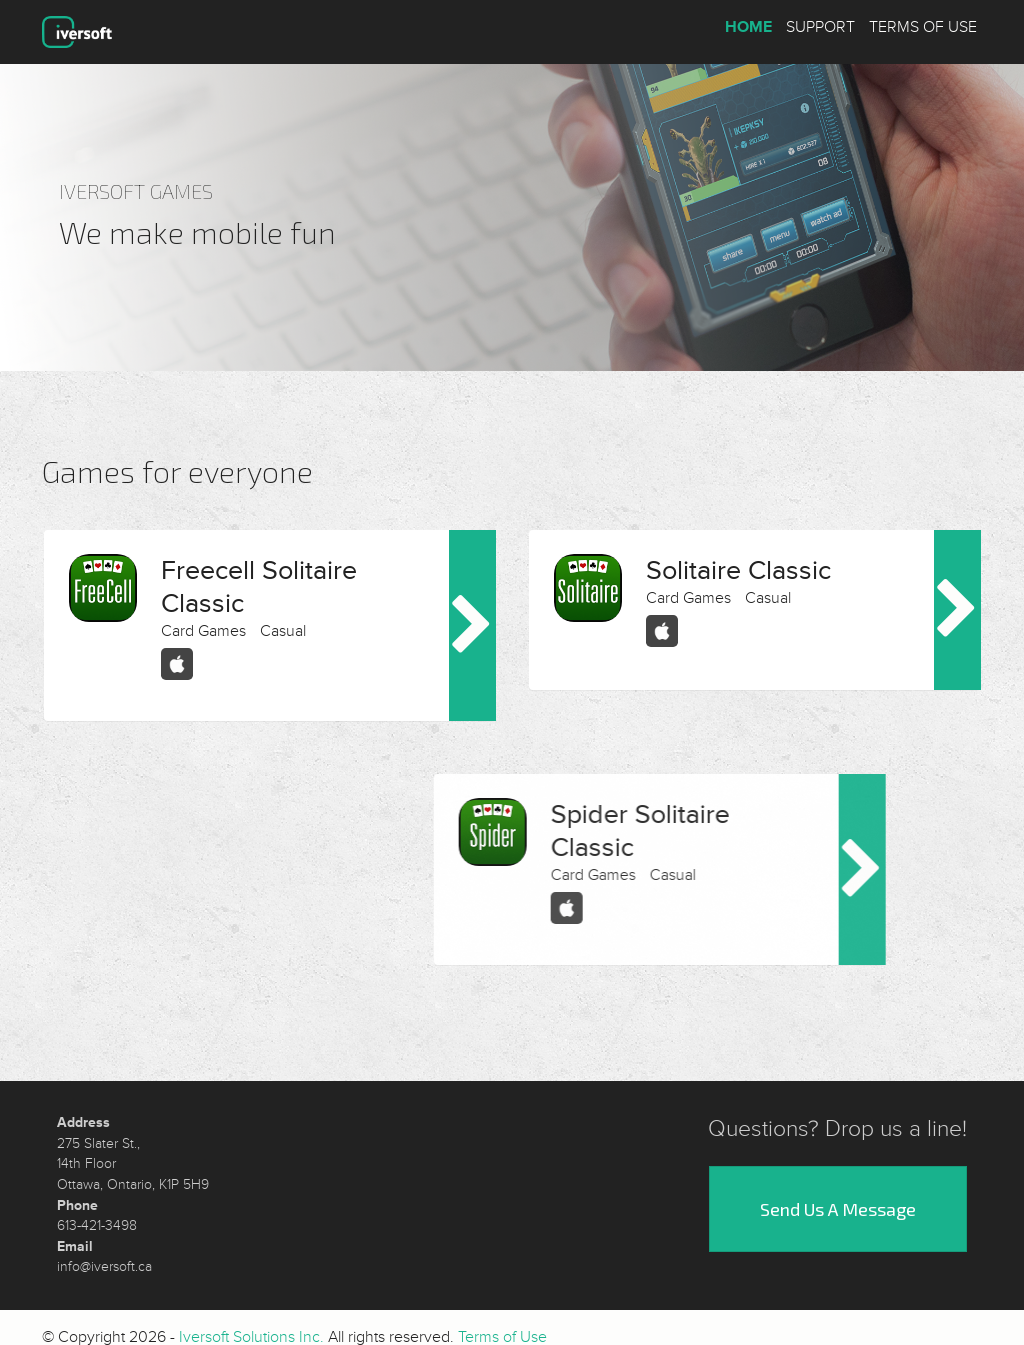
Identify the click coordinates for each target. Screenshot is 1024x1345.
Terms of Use (923, 27)
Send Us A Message (838, 1199)
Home (748, 27)
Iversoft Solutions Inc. (251, 1327)
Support (820, 27)
